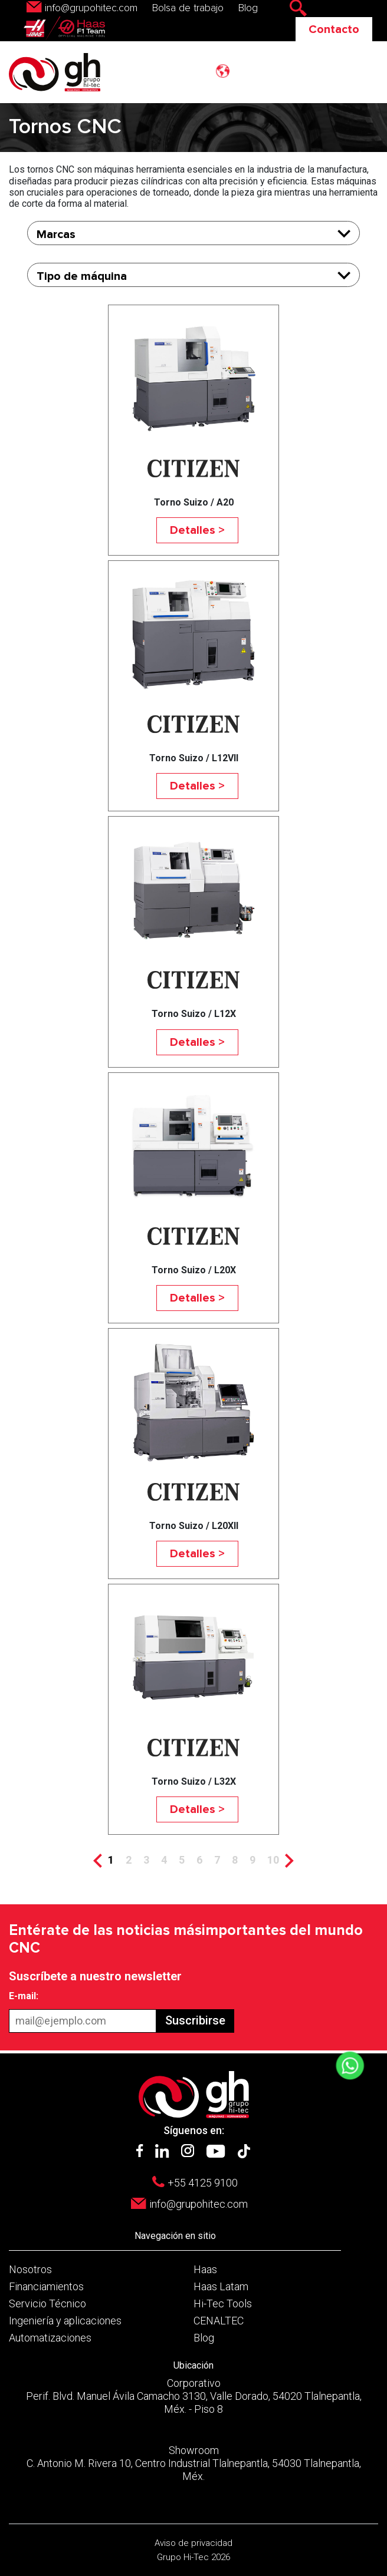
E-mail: (23, 1996)
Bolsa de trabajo (188, 8)
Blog (248, 8)
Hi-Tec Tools (223, 2303)
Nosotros (30, 2269)
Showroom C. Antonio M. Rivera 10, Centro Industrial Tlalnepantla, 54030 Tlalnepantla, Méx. (194, 2463)
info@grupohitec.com (91, 8)
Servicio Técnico (47, 2303)
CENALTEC (219, 2320)
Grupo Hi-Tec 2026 (193, 2557)
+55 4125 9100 (203, 2183)
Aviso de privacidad (193, 2543)
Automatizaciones (50, 2337)
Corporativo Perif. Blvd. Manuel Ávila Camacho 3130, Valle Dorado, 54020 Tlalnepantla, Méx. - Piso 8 (194, 2396)
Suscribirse (195, 2020)
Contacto (334, 29)
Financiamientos (46, 2286)
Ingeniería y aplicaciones (65, 2320)
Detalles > (197, 530)
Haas (205, 2269)
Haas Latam (221, 2286)
